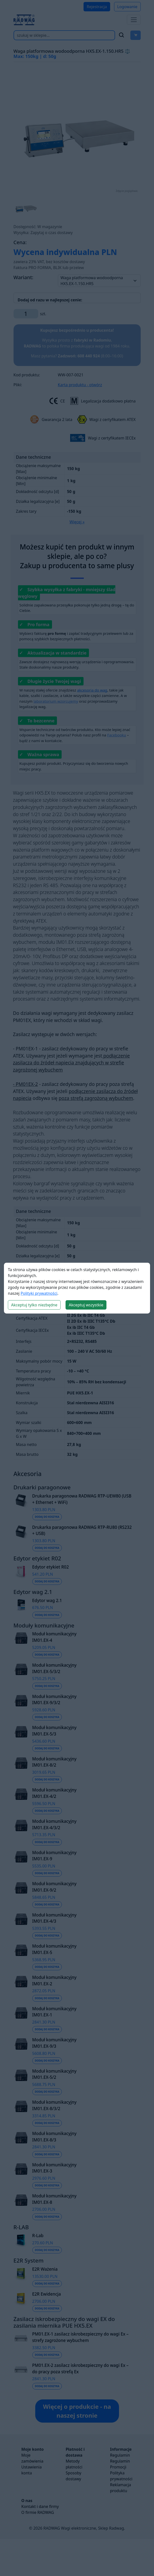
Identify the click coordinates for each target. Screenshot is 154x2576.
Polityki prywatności (38, 1293)
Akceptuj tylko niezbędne (34, 1305)
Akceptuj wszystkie (86, 1305)
